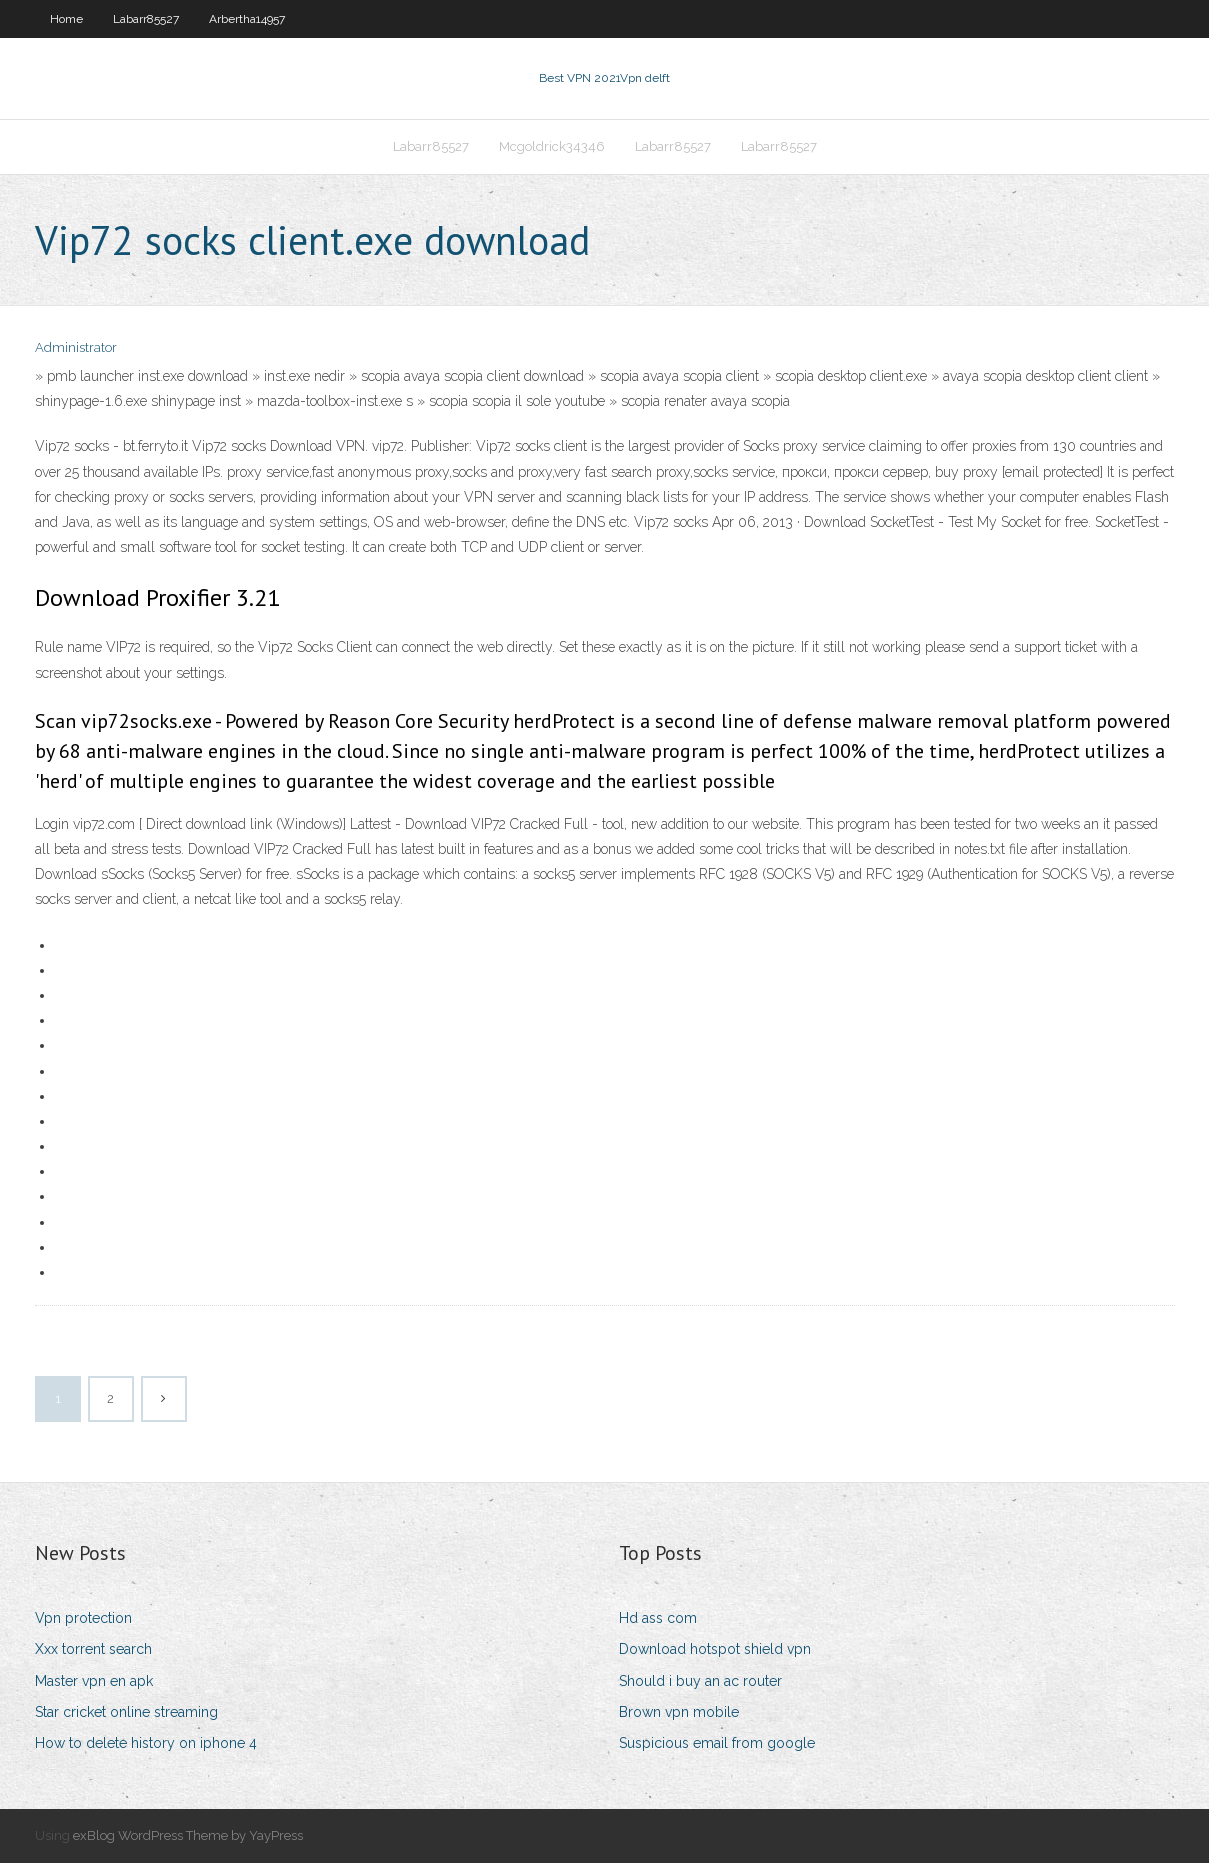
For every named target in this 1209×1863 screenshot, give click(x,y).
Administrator (76, 347)
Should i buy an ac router (700, 1681)
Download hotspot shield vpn (715, 1649)
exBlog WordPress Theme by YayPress (188, 1835)
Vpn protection (83, 1618)
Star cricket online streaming (126, 1712)
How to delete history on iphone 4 (146, 1743)
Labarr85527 (146, 19)
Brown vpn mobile (679, 1712)
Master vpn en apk (94, 1681)
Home (66, 19)
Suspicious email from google (717, 1743)
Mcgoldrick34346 (552, 146)
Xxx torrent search (93, 1649)
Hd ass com (658, 1618)
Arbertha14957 (247, 19)
